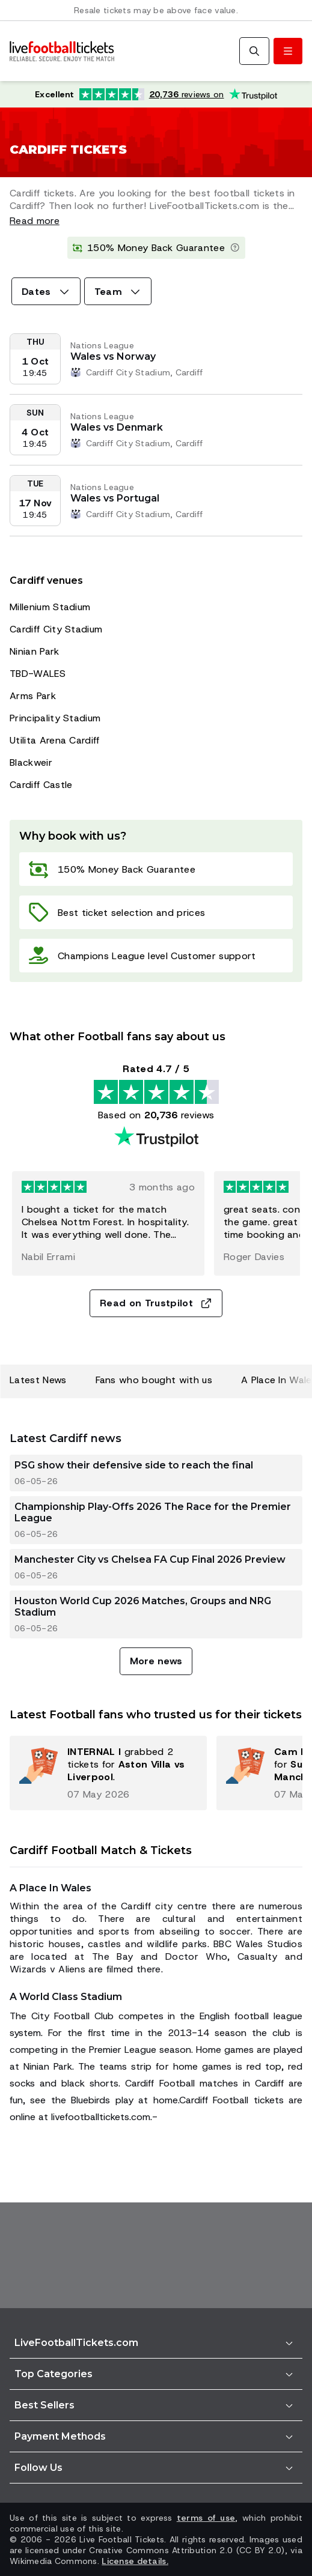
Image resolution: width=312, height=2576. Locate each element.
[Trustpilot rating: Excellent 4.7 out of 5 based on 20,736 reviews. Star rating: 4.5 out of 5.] (156, 94)
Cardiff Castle (41, 784)
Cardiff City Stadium (56, 629)
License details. (135, 2561)
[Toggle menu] (288, 51)
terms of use (206, 2517)
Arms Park (33, 695)
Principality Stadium (55, 718)
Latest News (38, 1380)
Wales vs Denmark (116, 427)
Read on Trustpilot (156, 1303)
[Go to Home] (62, 51)
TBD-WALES (38, 673)
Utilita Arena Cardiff (55, 740)
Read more (35, 220)
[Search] (254, 51)
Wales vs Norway (113, 356)
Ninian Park (35, 651)
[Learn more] (235, 248)
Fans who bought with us (154, 1380)
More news (156, 1661)
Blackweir (31, 762)
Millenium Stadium (50, 607)
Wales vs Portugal (114, 498)
